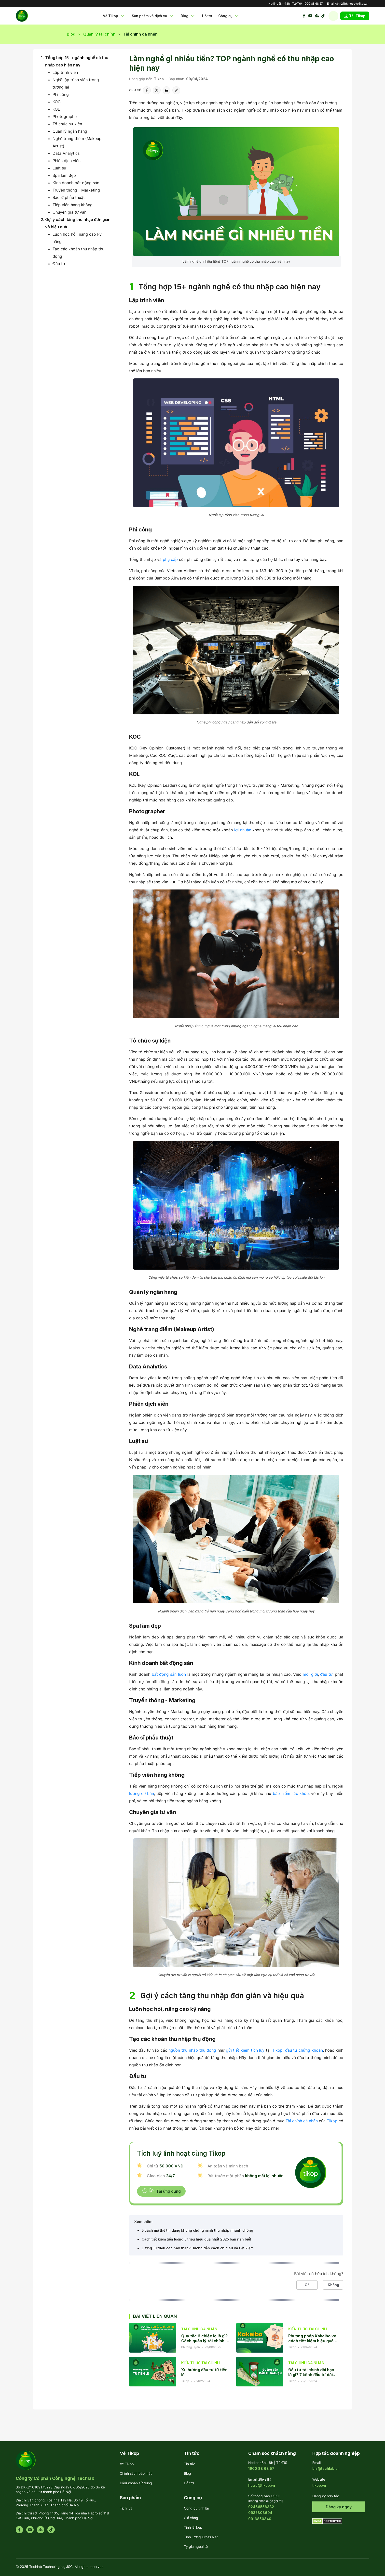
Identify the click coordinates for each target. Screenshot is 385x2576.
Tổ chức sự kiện (67, 123)
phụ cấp (170, 559)
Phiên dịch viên (67, 160)
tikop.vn (319, 2485)
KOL (56, 109)
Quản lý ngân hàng (70, 131)
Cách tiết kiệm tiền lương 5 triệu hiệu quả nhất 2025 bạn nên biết (196, 2239)
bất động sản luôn (169, 1674)
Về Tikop (114, 16)
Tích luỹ (126, 2508)
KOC (57, 101)
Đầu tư (59, 263)
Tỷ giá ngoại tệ (196, 2546)
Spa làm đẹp (64, 175)
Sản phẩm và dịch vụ (153, 16)
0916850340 (259, 2519)
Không (333, 2285)
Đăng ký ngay (339, 2506)
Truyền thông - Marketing (76, 190)
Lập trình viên (65, 72)
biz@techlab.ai (325, 2468)
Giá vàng (191, 2518)
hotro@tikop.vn (358, 3)
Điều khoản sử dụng (136, 2483)
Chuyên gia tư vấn (69, 212)
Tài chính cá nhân (302, 2120)
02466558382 (261, 2507)
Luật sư (59, 168)
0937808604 (260, 2513)
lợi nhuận (242, 829)
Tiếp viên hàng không (73, 204)
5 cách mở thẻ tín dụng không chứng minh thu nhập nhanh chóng (197, 2230)
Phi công (61, 94)
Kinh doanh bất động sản (76, 182)
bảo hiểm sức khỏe (291, 1793)
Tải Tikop (354, 16)
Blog (188, 16)
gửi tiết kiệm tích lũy (245, 2050)
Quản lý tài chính (99, 34)
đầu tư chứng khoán (304, 2050)
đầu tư (326, 1674)
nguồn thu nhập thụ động (192, 2050)
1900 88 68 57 (313, 3)
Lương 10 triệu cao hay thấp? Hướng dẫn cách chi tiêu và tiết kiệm (197, 2248)
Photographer (65, 116)
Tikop (277, 2050)
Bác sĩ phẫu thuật (69, 197)
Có (307, 2285)
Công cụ (229, 16)
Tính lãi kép (193, 2527)
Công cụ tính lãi (196, 2508)
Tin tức (189, 2464)
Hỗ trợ (207, 16)
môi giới (310, 1674)
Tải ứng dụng (161, 2191)
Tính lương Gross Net (201, 2537)
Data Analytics (66, 153)
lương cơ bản (141, 1793)
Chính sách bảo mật (136, 2473)
